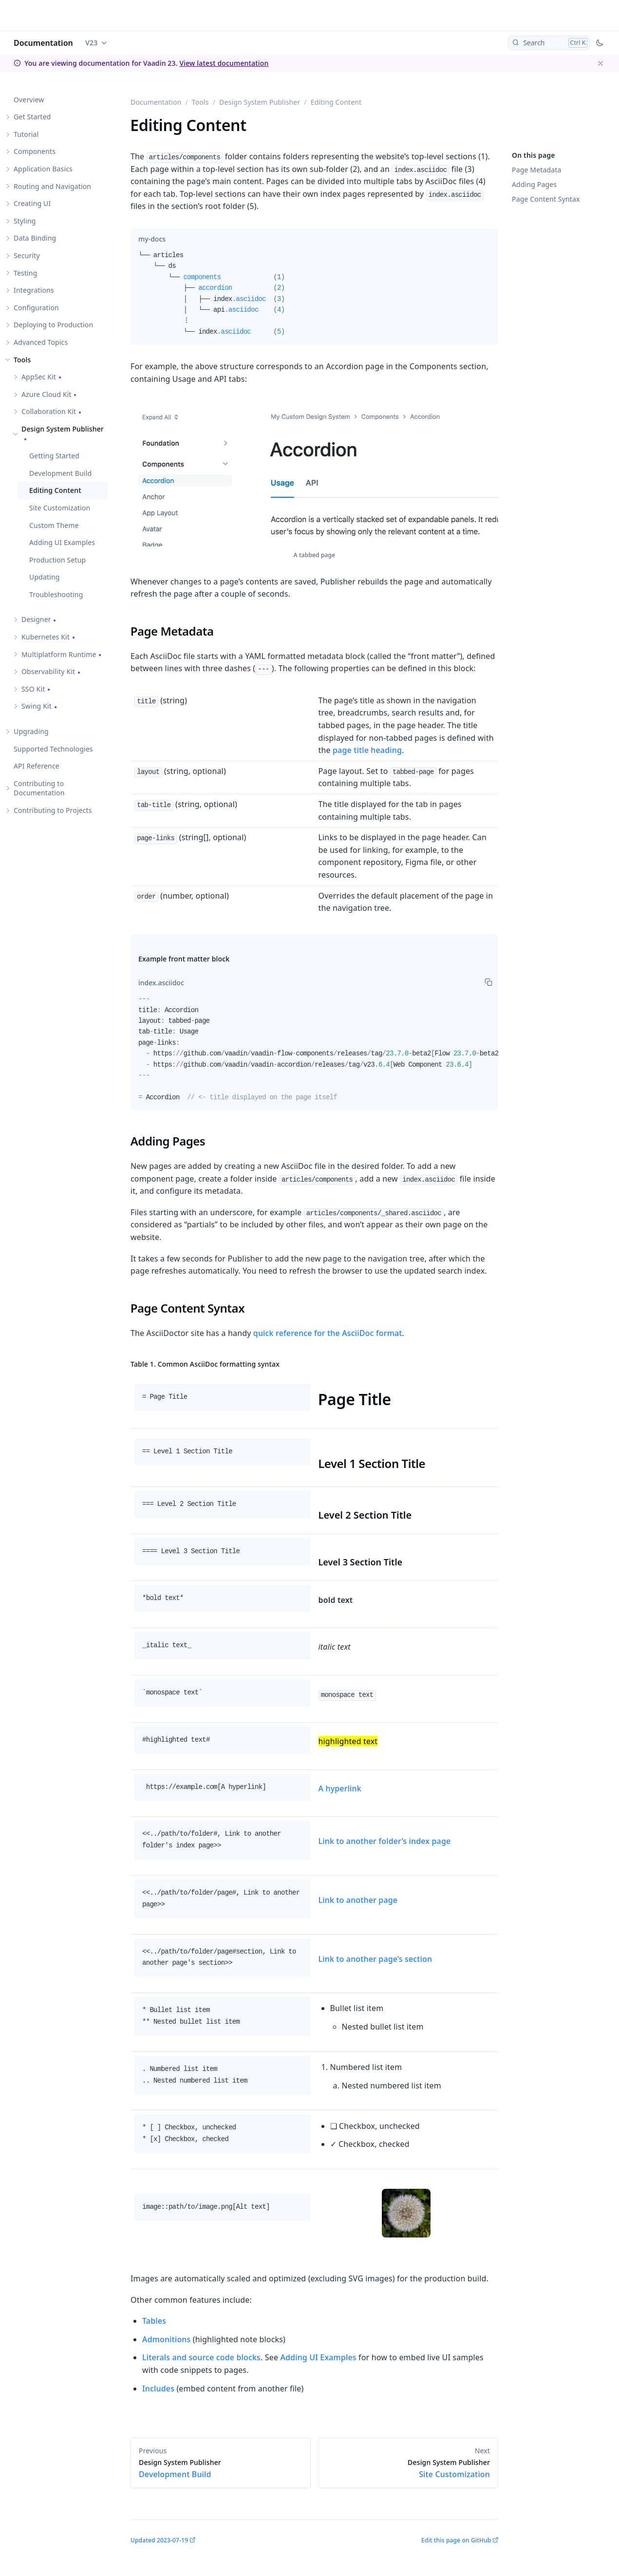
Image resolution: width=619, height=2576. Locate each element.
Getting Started (54, 455)
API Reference (36, 766)
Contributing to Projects (53, 810)
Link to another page (358, 1900)
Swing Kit (36, 706)
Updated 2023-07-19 (159, 2540)
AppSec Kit (38, 376)
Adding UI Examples (62, 542)
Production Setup (57, 559)
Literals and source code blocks (201, 2357)
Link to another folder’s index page (385, 1841)
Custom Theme (54, 525)
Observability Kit (48, 671)
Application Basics (43, 168)
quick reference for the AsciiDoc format (327, 1333)
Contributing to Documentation (39, 788)
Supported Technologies (53, 748)
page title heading (367, 750)
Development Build (60, 473)
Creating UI (32, 203)
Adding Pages (534, 184)
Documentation (43, 43)
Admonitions (166, 2339)
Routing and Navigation (52, 186)
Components (35, 151)
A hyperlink (340, 1788)
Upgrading (31, 731)
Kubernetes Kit (45, 636)
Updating (44, 577)
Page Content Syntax (546, 199)
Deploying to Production (53, 324)
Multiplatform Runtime (58, 654)
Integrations (34, 290)
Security (27, 255)
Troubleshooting (56, 594)
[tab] (152, 239)
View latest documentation (223, 63)
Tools (22, 359)
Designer (36, 619)
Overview (29, 99)
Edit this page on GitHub (456, 2540)
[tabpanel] (314, 297)
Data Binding (35, 238)
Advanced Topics (41, 342)
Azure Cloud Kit (46, 394)
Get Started (32, 116)
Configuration (36, 307)
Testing (25, 273)
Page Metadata (536, 169)
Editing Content (55, 490)
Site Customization (59, 507)
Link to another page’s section (375, 1959)
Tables (154, 2320)
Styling (25, 221)
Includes (158, 2388)
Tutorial (26, 134)
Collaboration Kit (48, 411)
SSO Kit (33, 689)
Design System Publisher (62, 428)
